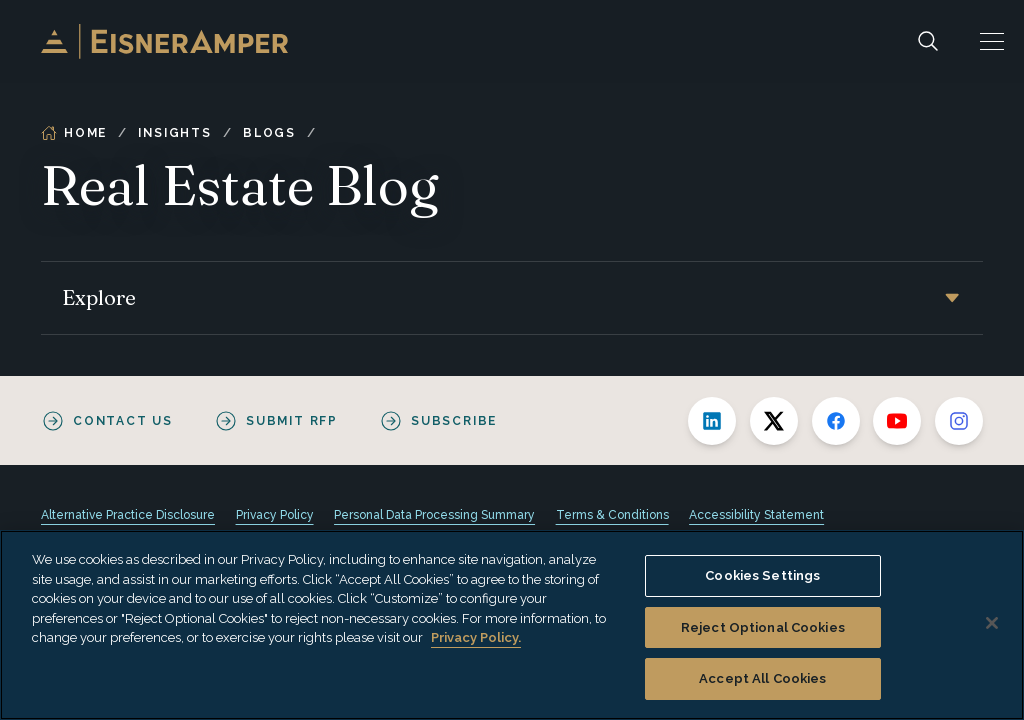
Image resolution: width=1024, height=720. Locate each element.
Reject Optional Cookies (763, 627)
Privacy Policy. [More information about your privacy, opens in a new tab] (476, 637)
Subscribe (454, 421)
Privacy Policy (275, 515)
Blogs (269, 133)
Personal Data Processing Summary (434, 515)
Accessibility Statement (756, 515)
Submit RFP (292, 421)
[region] (512, 625)
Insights (174, 133)
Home (74, 133)
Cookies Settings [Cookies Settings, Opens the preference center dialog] (762, 575)
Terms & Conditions (612, 515)
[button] (992, 41)
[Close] (992, 623)
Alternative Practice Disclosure (128, 515)
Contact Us (123, 421)
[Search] (928, 41)
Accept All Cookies (762, 678)
